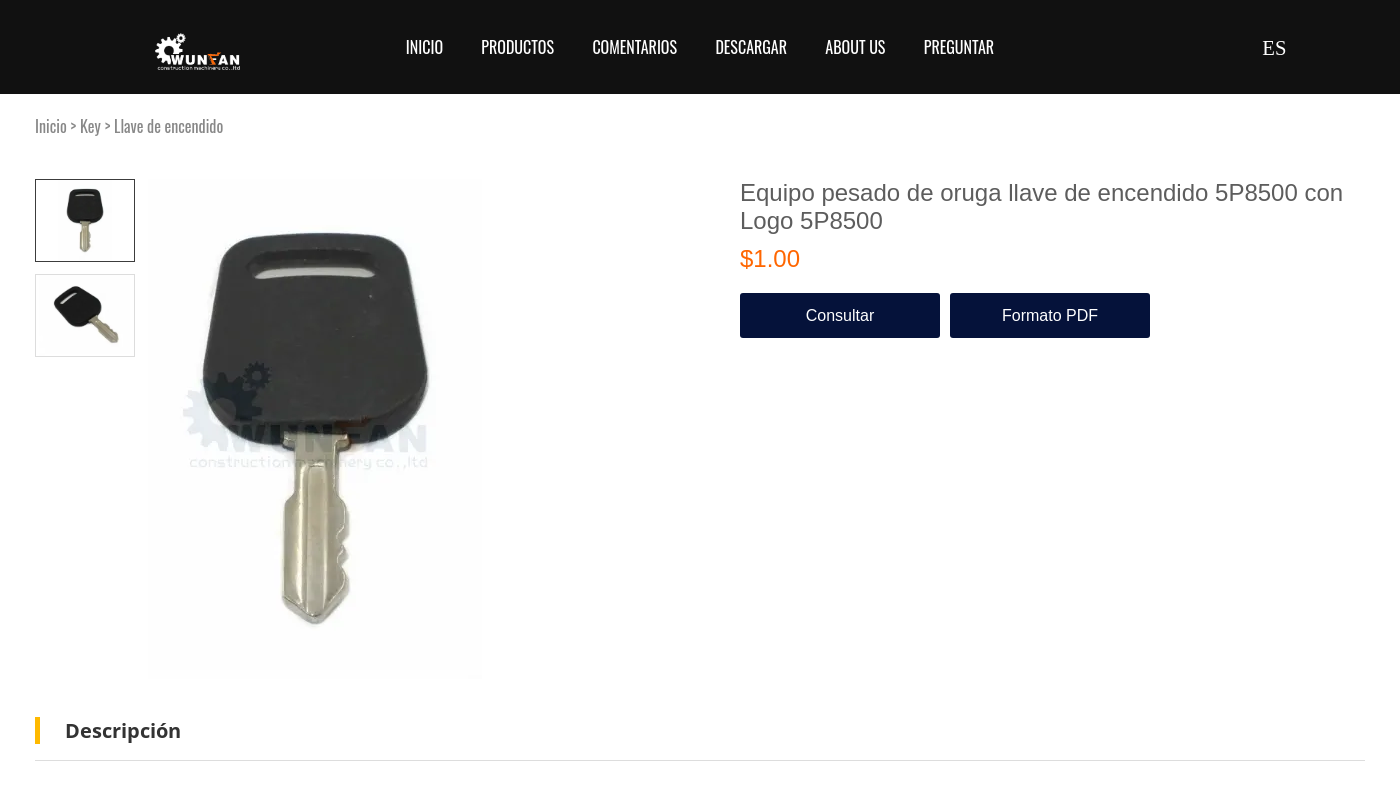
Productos (517, 47)
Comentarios (634, 47)
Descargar (751, 47)
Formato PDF (1050, 315)
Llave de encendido (168, 126)
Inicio (424, 47)
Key (90, 126)
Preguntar (959, 47)
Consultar (840, 315)
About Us (855, 47)
